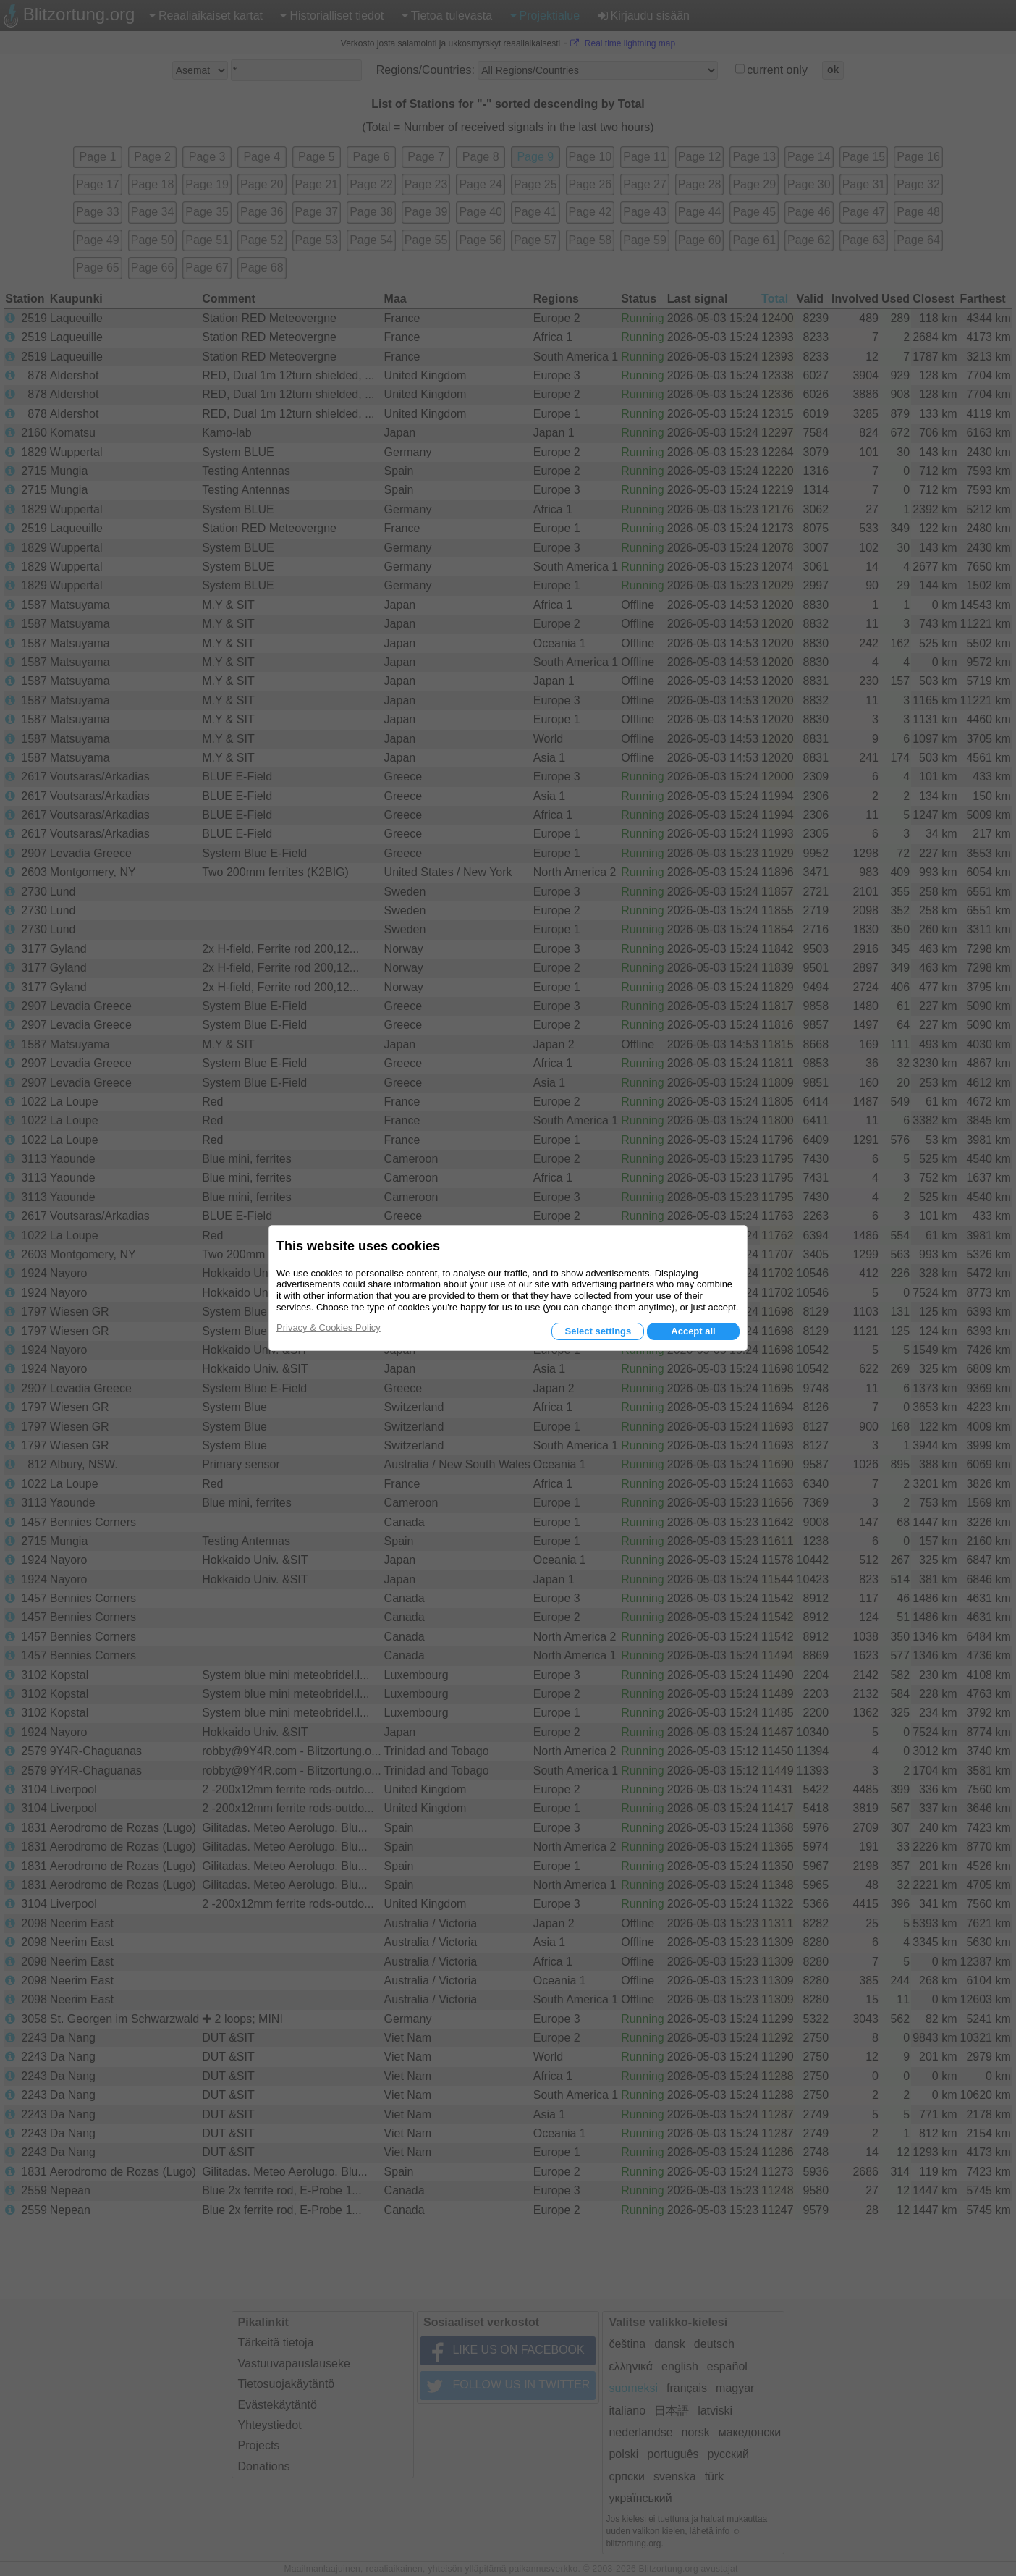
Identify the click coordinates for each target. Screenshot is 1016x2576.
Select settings (597, 1331)
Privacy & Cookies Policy (328, 1327)
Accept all (693, 1331)
